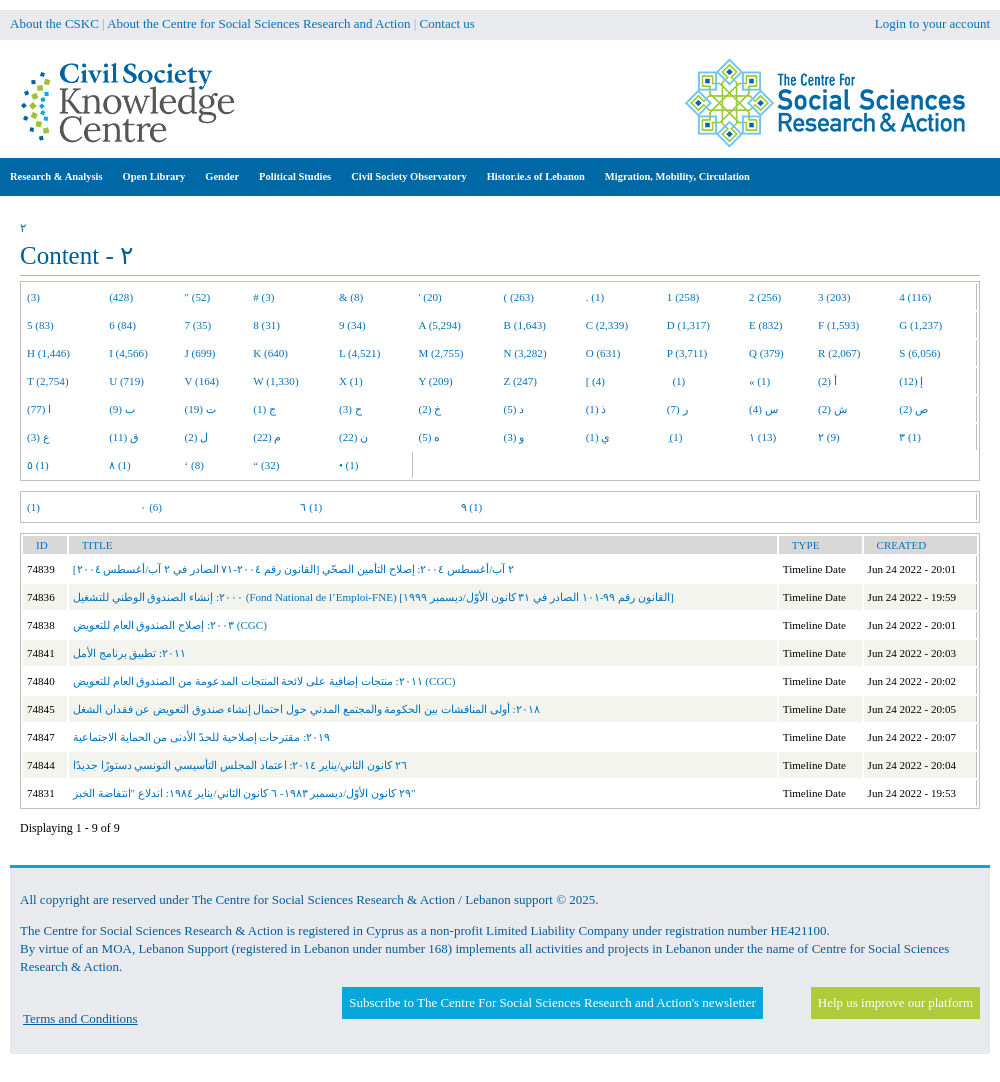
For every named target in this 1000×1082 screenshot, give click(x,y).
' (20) (430, 297)
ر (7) (677, 409)
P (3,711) (687, 353)
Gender (222, 176)
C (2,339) (607, 325)
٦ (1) (311, 507)
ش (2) (832, 409)
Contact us (447, 23)
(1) (676, 381)
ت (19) (200, 409)
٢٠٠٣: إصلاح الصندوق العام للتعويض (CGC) (170, 625)
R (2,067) (839, 353)
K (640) (270, 353)
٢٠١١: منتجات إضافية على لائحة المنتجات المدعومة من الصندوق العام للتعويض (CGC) (264, 681)
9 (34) (352, 325)
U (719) (126, 381)
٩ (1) (472, 507)
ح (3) (350, 409)
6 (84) (122, 325)
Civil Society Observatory (408, 176)
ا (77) (39, 409)
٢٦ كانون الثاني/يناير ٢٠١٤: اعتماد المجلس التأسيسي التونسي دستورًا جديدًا (240, 765)
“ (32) (266, 465)
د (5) (514, 409)
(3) (33, 297)
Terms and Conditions (80, 1018)
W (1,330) (275, 381)
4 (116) (915, 297)
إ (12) (911, 381)
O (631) (603, 353)
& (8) (351, 297)
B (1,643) (525, 325)
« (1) (759, 381)
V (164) (202, 381)
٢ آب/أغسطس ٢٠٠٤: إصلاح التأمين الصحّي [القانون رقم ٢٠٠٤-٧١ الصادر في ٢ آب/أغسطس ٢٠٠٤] (293, 569)
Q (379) (766, 353)
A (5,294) (440, 325)
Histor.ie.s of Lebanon (536, 176)
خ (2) (430, 409)
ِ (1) (675, 437)
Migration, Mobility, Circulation (677, 176)
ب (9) (122, 409)
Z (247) (521, 381)
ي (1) (598, 437)
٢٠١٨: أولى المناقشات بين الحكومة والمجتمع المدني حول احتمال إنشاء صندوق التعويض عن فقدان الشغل (306, 709)
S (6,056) (919, 353)
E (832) (766, 325)
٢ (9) (829, 437)
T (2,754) (48, 381)
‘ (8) (194, 465)
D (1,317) (688, 325)
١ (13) (762, 437)
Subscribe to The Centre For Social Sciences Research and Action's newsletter (552, 1002)
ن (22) (353, 437)
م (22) (267, 437)
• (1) (349, 465)
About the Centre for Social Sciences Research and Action (258, 23)
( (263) (519, 297)
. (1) (595, 297)
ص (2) (913, 409)
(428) (121, 297)
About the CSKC (54, 23)
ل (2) (197, 437)
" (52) (198, 297)
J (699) (200, 353)
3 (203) (834, 297)
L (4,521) (359, 353)
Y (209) (436, 381)
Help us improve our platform (895, 1002)
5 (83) (40, 325)
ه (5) (430, 437)
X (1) (351, 381)
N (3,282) (525, 353)
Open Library (154, 176)
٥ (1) (38, 465)
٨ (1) (120, 465)
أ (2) (827, 381)
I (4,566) (128, 353)
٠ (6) (151, 507)
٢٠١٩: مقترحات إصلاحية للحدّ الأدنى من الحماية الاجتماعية (201, 737)
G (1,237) (920, 325)
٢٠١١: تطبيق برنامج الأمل (129, 653)
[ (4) (595, 381)
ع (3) (38, 437)
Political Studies (295, 176)
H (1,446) (48, 353)
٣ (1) (910, 437)
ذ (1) (596, 409)
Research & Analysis (56, 176)
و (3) (514, 437)
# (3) (263, 297)
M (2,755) (441, 353)
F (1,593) (838, 325)
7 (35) (198, 325)
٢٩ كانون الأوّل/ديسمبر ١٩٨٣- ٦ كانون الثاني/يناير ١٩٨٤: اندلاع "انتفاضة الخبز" (244, 793)
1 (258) (683, 297)
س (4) (763, 409)
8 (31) (266, 325)
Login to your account (932, 23)
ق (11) (124, 437)
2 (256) (765, 297)
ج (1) (264, 409)
